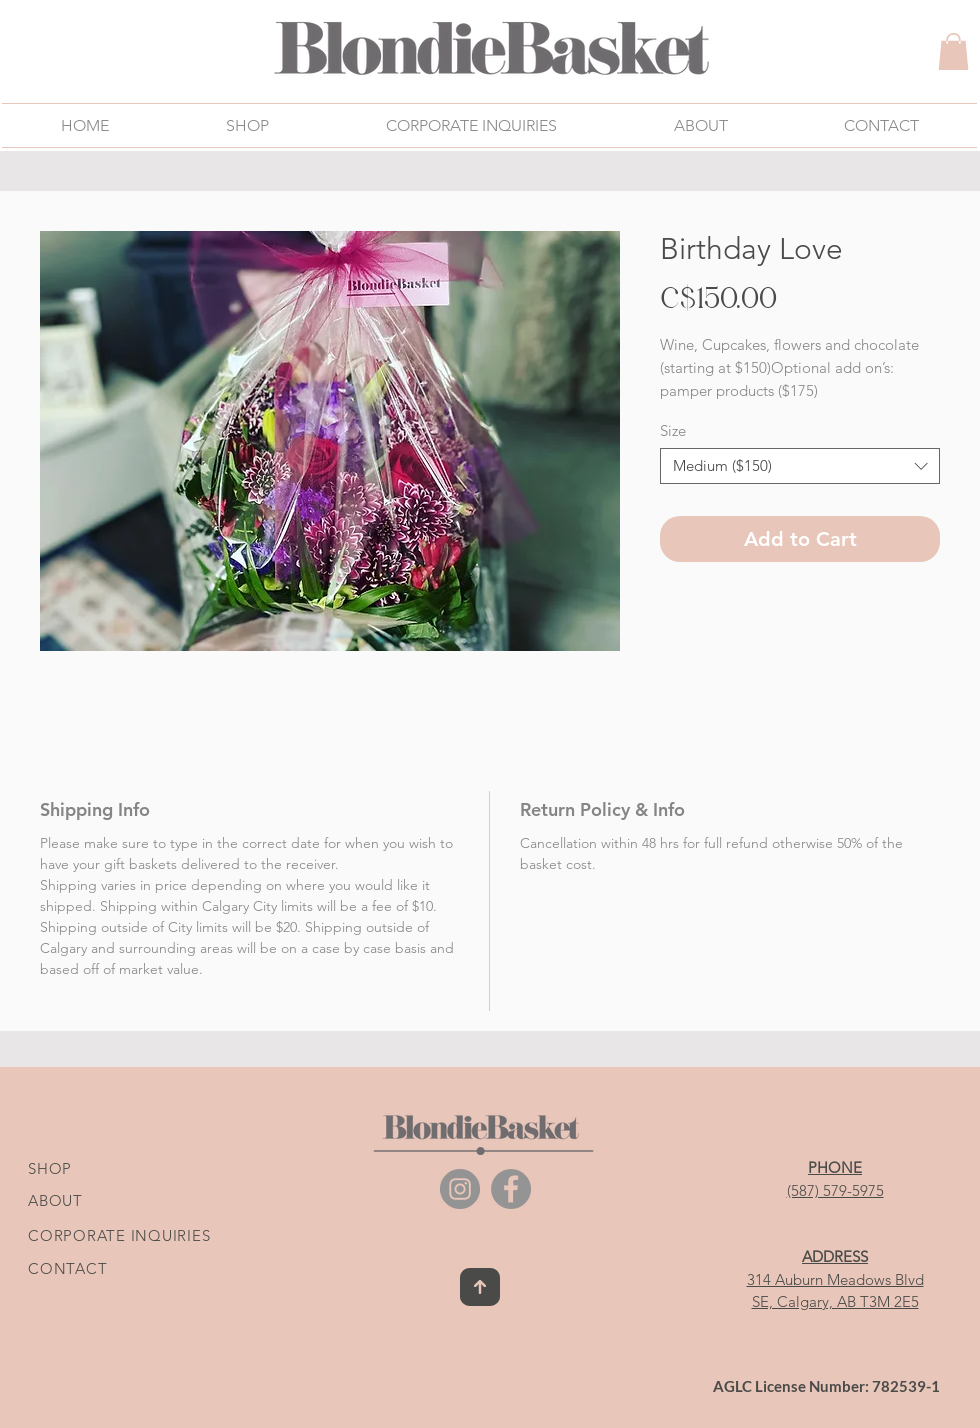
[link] (953, 51)
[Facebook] (511, 1189)
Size (673, 430)
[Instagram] (460, 1189)
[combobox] (800, 466)
